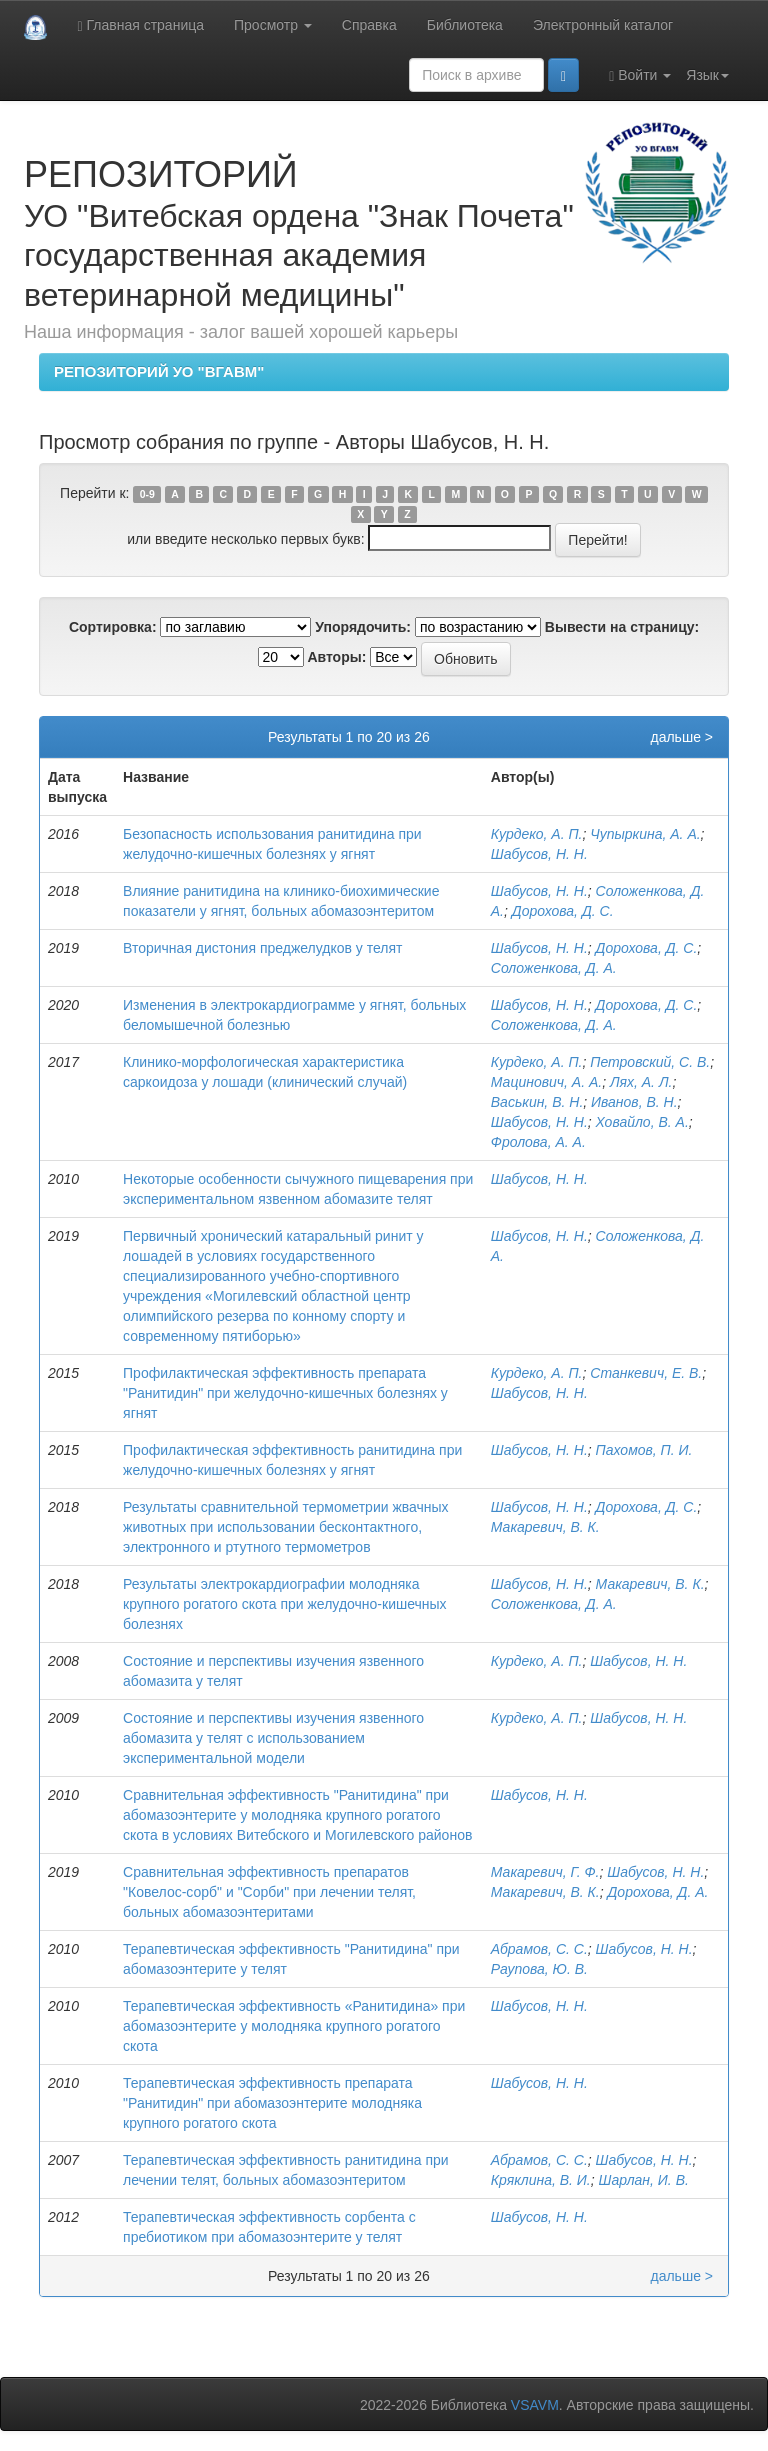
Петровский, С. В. (650, 1062)
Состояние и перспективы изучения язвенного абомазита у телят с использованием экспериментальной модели (273, 1738)
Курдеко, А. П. (537, 834)
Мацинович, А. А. (546, 1082)
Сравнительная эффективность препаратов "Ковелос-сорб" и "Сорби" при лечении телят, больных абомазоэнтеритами (269, 1892)
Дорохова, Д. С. (563, 911)
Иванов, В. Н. (634, 1102)
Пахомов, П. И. (644, 1450)
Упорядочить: (363, 627)
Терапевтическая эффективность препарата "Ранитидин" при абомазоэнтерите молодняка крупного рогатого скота (272, 2103)
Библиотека (465, 25)
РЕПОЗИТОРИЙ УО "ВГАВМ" (159, 371)
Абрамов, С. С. (539, 1949)
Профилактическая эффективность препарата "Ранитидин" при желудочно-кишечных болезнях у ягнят (285, 1393)
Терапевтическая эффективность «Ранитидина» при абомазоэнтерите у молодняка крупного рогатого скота (294, 2026)
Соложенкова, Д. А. (554, 968)
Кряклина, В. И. (541, 2180)
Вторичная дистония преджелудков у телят (262, 948)
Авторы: (336, 657)
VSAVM (535, 2405)
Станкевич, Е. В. (646, 1373)
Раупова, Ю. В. (539, 1969)
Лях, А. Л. (641, 1082)
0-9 (147, 494)
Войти (640, 75)
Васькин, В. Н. (537, 1102)
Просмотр (273, 25)
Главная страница (140, 25)
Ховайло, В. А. (642, 1122)
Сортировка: (113, 627)
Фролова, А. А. (538, 1142)
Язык (707, 75)
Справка (369, 25)
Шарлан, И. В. (644, 2180)
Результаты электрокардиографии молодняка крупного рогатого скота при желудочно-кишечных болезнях (285, 1604)
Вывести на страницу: (622, 627)
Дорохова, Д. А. (658, 1892)
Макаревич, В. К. (545, 1527)
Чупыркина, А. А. (645, 834)
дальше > (681, 737)
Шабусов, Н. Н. (539, 854)
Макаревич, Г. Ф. (545, 1872)
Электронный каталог (603, 25)
